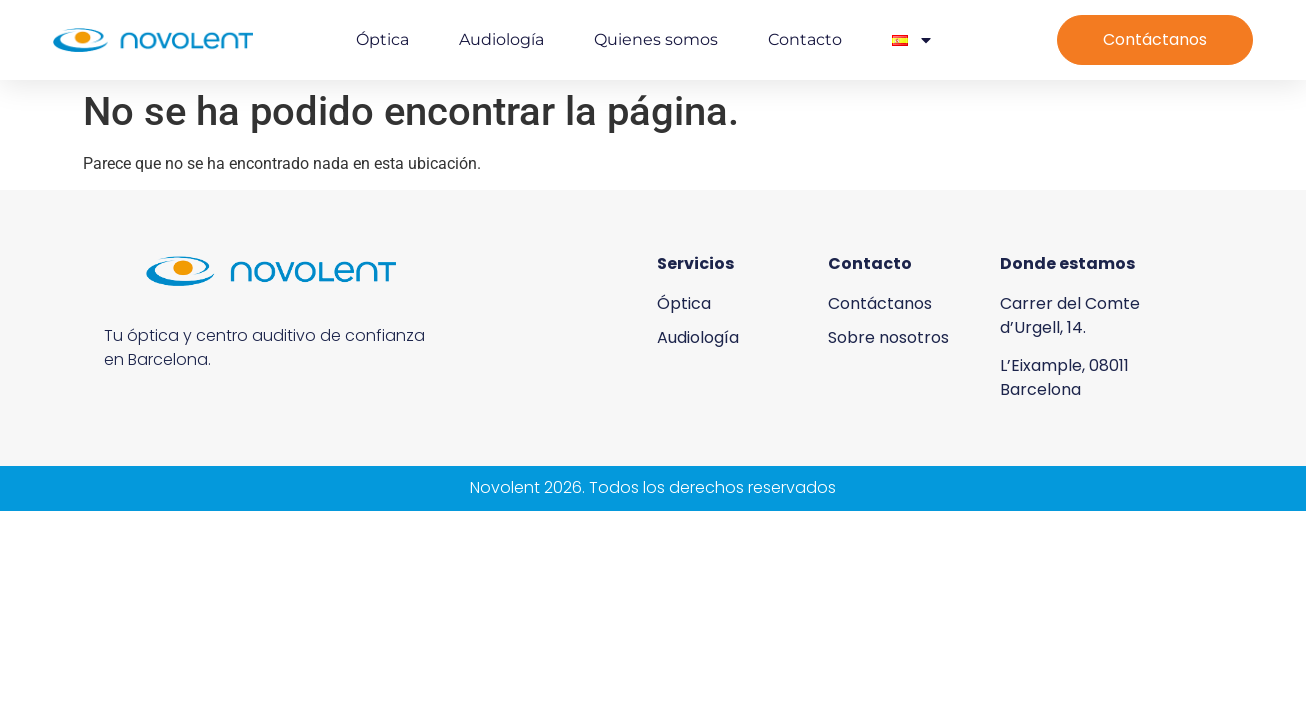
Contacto (805, 39)
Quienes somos (656, 39)
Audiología (501, 39)
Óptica (382, 39)
